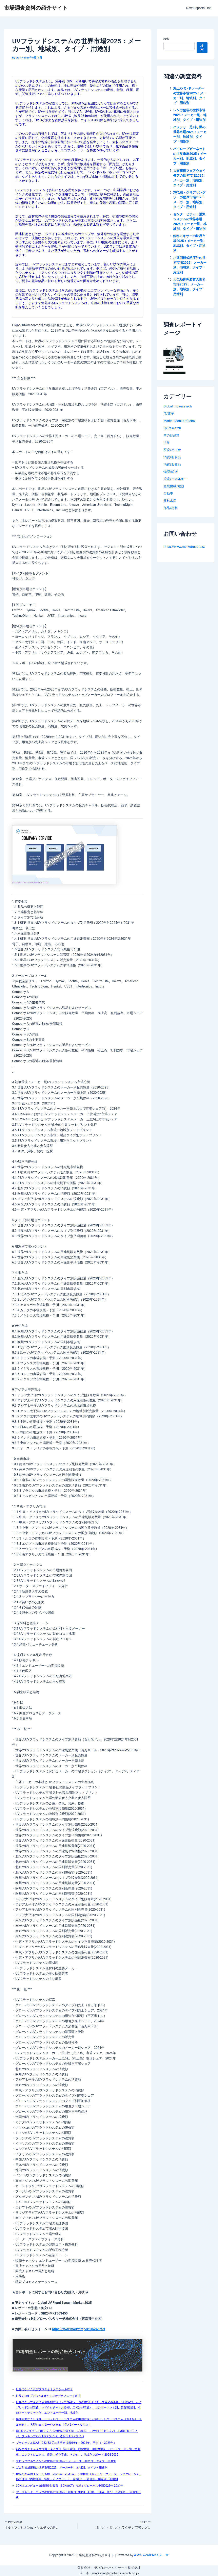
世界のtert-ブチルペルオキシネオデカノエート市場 (48, 2396)
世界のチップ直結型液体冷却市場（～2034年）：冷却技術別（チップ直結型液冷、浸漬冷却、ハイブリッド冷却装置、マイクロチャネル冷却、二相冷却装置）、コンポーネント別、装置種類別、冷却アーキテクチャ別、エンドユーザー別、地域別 (78, 2408)
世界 (166, 443)
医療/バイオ (172, 450)
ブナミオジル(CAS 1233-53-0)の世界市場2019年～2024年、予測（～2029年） (66, 2443)
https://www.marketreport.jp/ (184, 547)
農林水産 (169, 501)
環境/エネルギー (175, 479)
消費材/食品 (172, 457)
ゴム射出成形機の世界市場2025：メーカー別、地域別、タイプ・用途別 (61, 2467)
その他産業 (171, 435)
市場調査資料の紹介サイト (36, 8)
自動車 (168, 493)
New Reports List (198, 8)
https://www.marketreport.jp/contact (78, 2329)
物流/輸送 (170, 472)
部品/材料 (170, 508)
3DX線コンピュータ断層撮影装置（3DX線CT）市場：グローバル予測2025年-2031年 (69, 2485)
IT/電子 (168, 414)
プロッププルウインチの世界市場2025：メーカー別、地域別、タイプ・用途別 (66, 2461)
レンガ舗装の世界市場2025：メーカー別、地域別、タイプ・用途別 (189, 115)
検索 (166, 39)
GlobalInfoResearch (177, 406)
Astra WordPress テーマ (151, 2555)
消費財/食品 (172, 464)
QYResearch (172, 428)
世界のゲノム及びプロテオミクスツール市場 (44, 2389)
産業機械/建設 (173, 486)
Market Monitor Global (179, 421)
